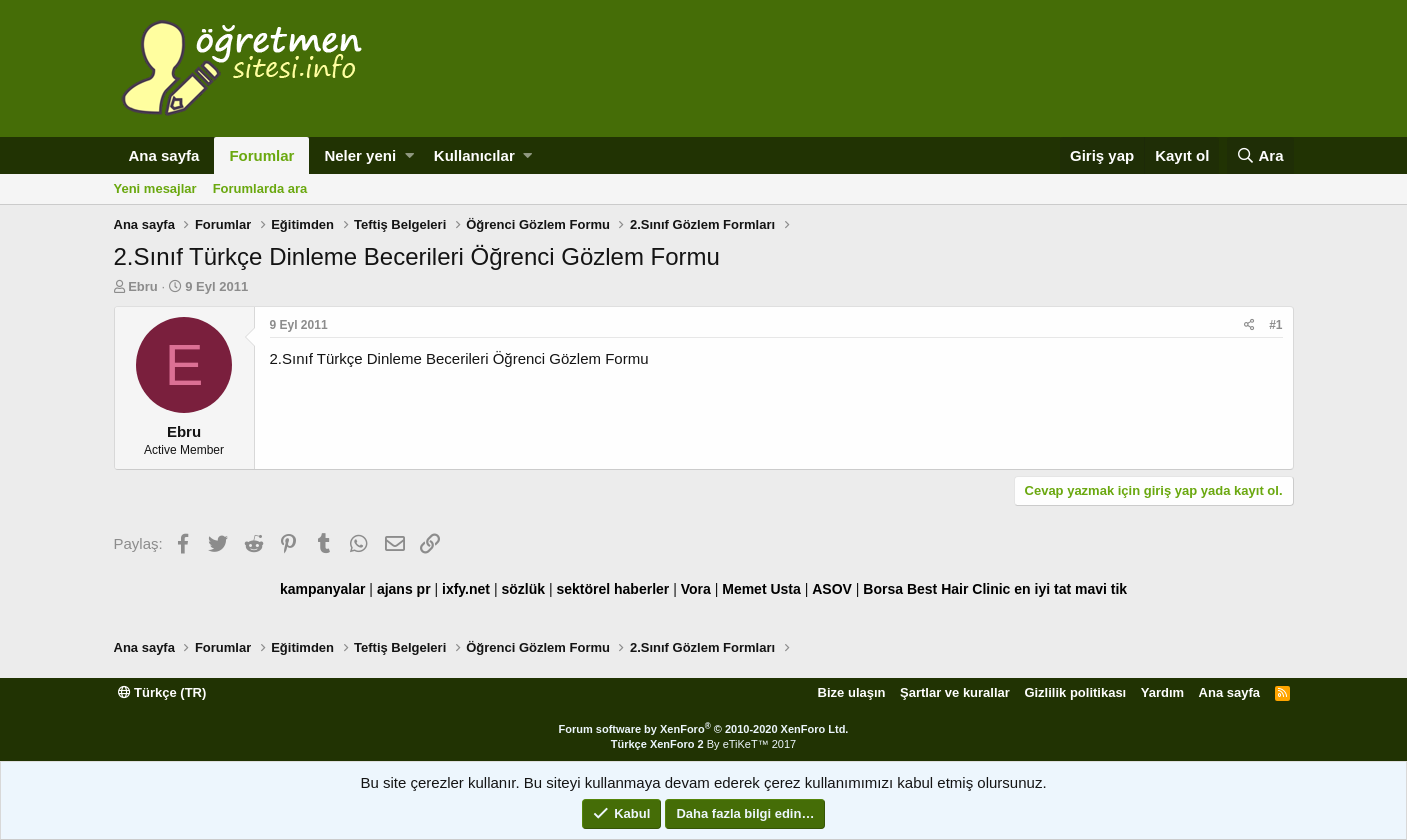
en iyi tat (1042, 589)
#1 (1275, 325)
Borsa (883, 589)
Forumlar (261, 155)
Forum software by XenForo (704, 729)
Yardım (1162, 692)
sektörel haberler (612, 589)
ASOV (832, 589)
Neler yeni (360, 155)
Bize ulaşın (852, 692)
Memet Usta (761, 589)
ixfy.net (466, 589)
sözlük (523, 589)
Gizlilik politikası (1075, 692)
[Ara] (1260, 155)
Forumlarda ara (260, 188)
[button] (409, 155)
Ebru (143, 286)
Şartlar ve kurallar (955, 692)
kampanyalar (323, 589)
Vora (696, 589)
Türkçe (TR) (162, 692)
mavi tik (1101, 589)
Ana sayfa (164, 155)
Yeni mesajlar (155, 188)
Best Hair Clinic (958, 589)
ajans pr (404, 589)
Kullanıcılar (474, 155)
